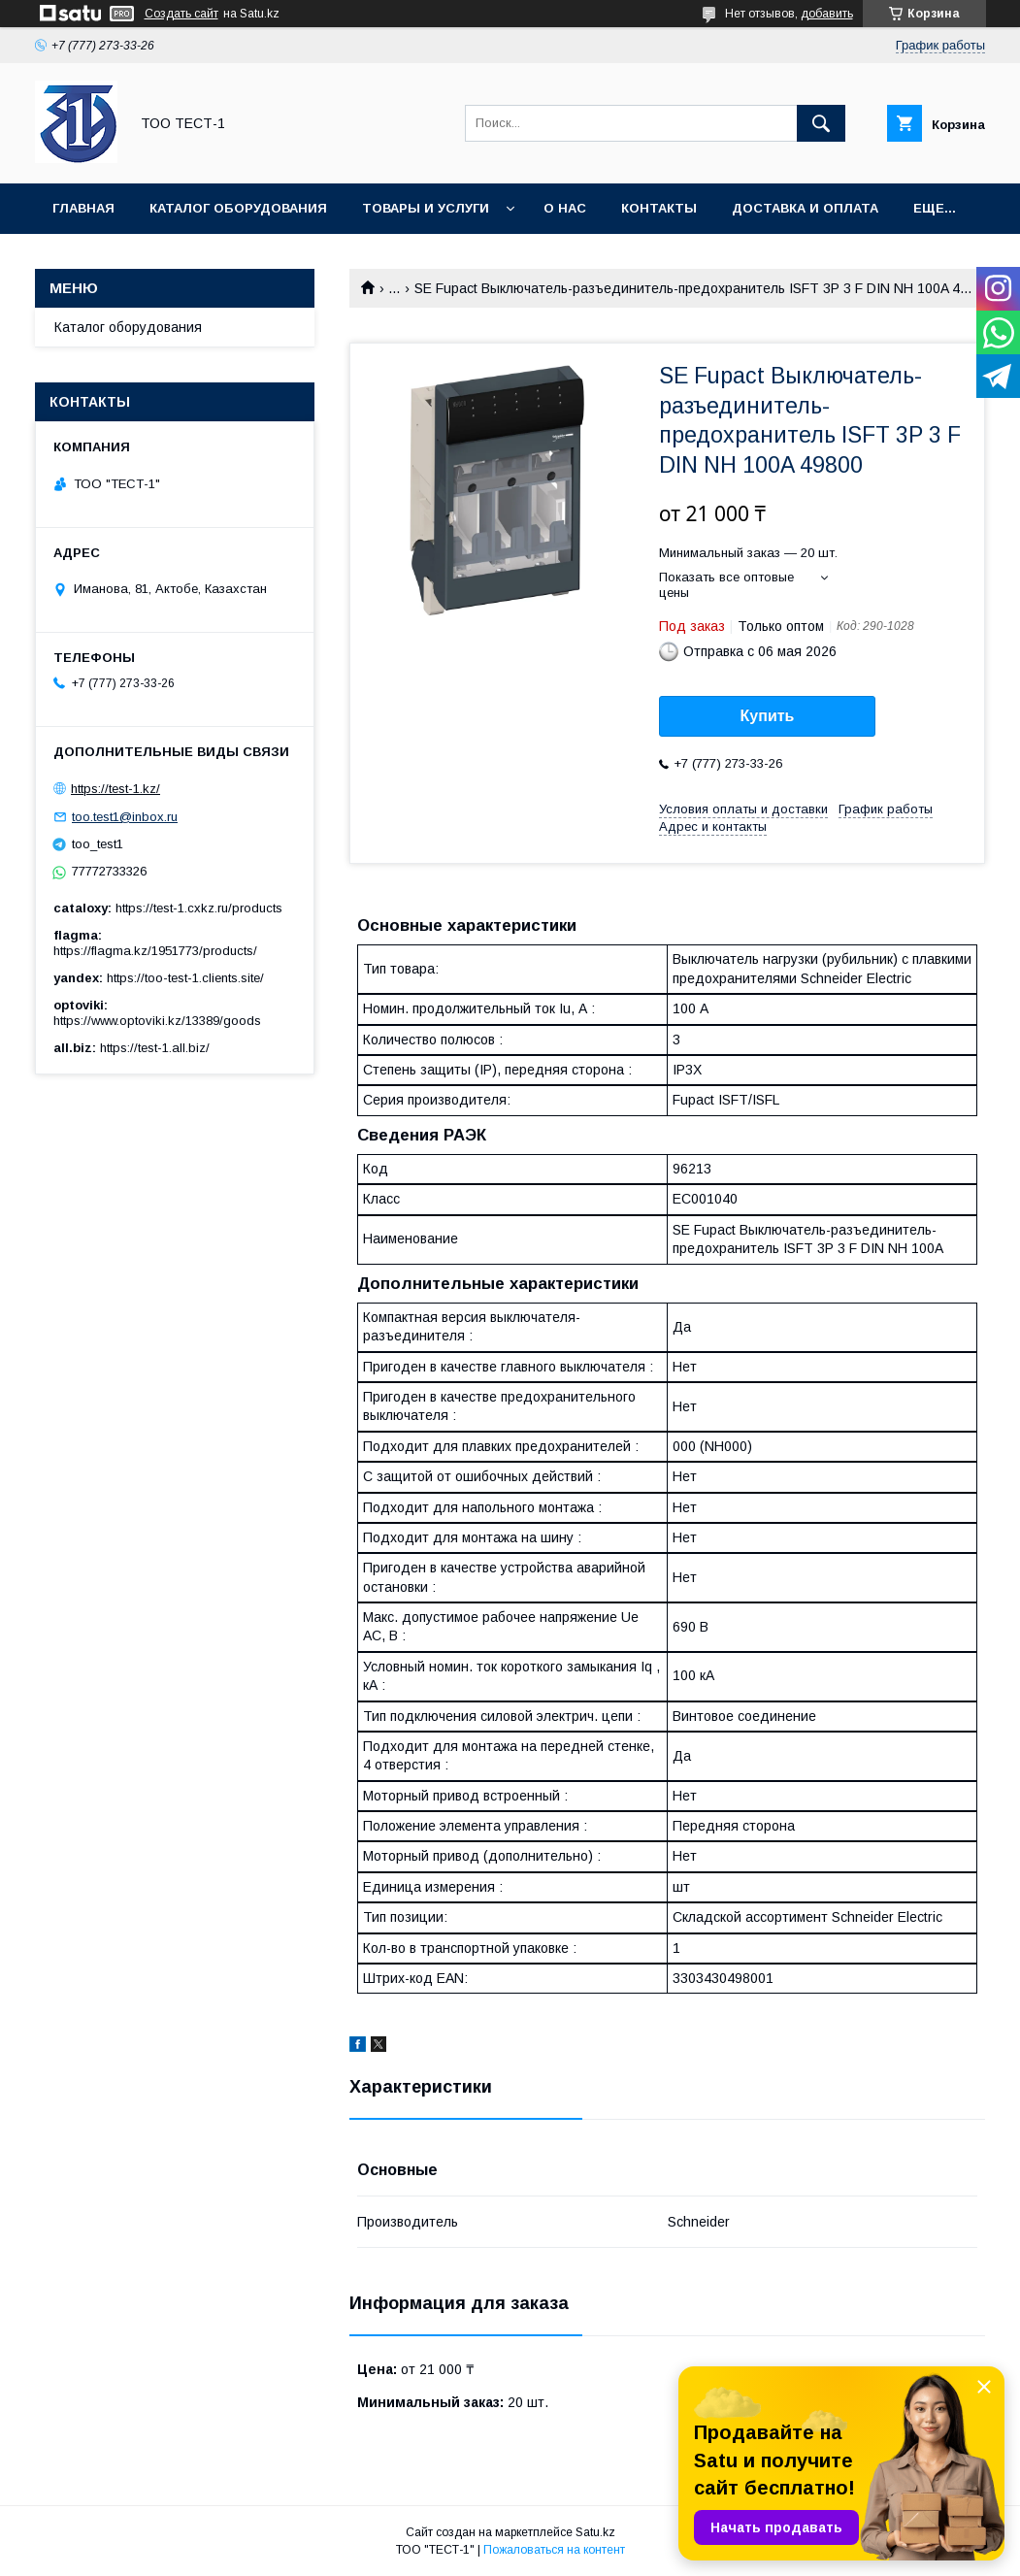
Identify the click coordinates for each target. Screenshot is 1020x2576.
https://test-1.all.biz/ (155, 1047)
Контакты (659, 208)
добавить (827, 13)
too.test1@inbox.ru (125, 816)
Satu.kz (595, 2532)
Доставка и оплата (805, 208)
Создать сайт (181, 13)
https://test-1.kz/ (115, 788)
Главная (83, 208)
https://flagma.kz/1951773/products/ (155, 950)
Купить (767, 716)
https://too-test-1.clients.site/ (185, 978)
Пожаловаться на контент (554, 2550)
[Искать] (821, 123)
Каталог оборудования (238, 208)
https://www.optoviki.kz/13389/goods (157, 1020)
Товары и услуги (425, 208)
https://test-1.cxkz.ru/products (198, 908)
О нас (564, 208)
